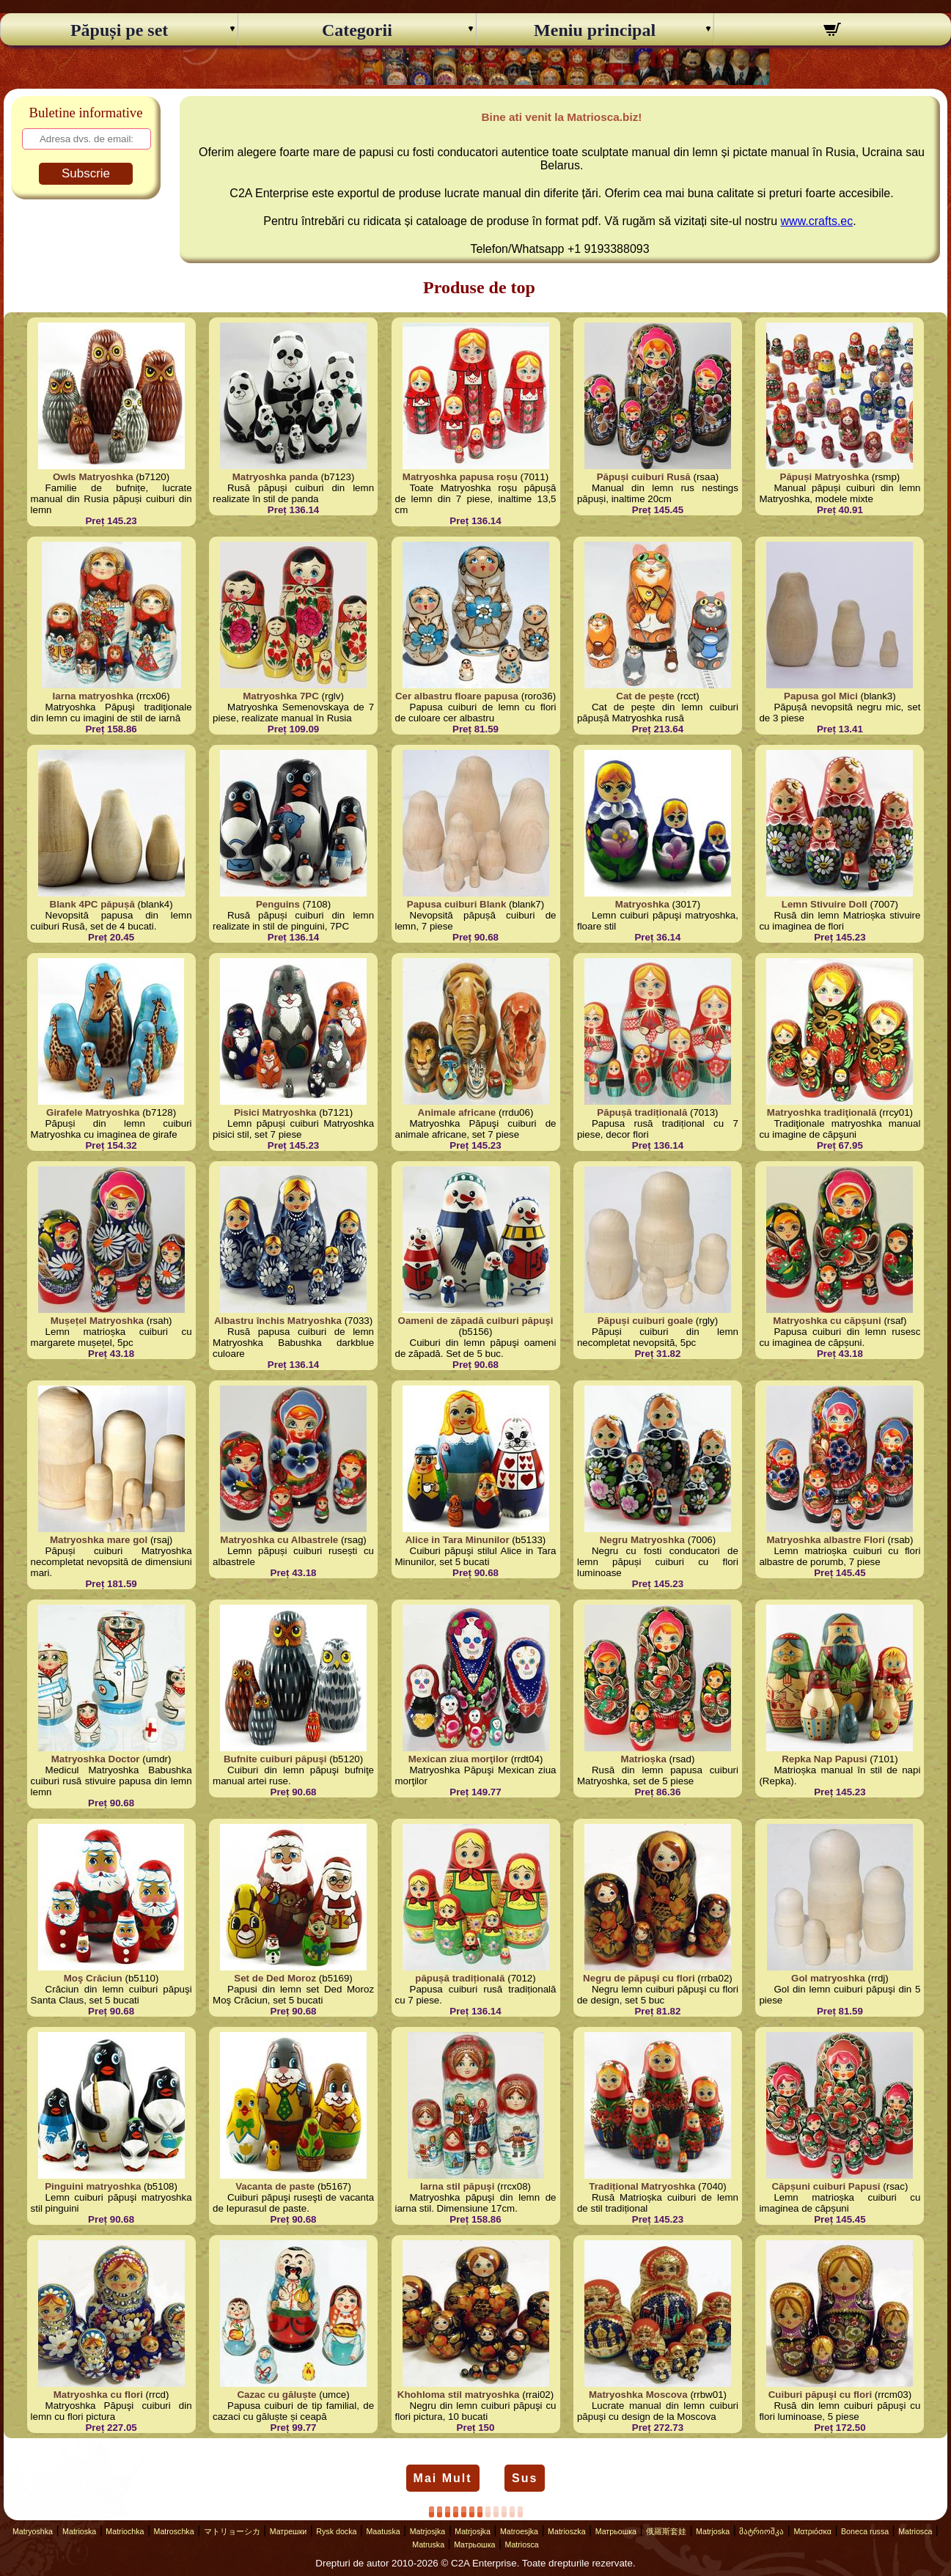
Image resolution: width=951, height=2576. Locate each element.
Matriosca (915, 2531)
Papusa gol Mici (821, 696)
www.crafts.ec (817, 221)
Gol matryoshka (828, 1978)
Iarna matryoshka (93, 696)
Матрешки (288, 2531)
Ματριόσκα (812, 2531)
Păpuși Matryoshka (824, 476)
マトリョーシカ (232, 2531)
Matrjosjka (428, 2531)
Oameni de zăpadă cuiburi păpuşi (476, 1320)
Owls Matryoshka (93, 476)
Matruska (428, 2544)
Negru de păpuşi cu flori (639, 1978)
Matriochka (125, 2531)
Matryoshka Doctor (95, 1758)
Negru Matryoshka (642, 1539)
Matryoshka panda (275, 476)
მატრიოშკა (761, 2531)
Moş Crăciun (93, 1978)
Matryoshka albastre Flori (825, 1539)
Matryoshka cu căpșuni (827, 1320)
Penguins (278, 904)
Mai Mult (443, 2478)
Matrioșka (644, 1758)
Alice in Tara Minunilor (457, 1539)
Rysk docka (336, 2531)
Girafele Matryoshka (92, 1112)
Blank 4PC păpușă (92, 904)
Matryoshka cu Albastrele (279, 1539)
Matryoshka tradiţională (822, 1112)
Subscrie (86, 173)
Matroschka (174, 2531)
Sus (524, 2478)
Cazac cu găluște (276, 2394)
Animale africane (457, 1112)
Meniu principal (595, 30)
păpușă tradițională (459, 1978)
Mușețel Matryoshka (97, 1320)
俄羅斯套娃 (666, 2531)
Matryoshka (642, 904)
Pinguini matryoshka (93, 2186)
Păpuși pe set (119, 30)
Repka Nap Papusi (824, 1758)
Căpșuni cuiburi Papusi (825, 2186)
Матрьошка (615, 2531)
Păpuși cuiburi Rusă (644, 476)
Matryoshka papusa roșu (460, 476)
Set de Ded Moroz (275, 1978)
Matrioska (79, 2531)
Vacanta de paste (275, 2186)
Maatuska (383, 2531)
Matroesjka (519, 2531)
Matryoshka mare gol (98, 1539)
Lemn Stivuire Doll (824, 904)
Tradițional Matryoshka (642, 2186)
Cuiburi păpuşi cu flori (820, 2394)
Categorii (357, 30)
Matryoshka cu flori (98, 2394)
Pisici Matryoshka (275, 1112)
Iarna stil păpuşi (457, 2186)
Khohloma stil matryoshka (458, 2394)
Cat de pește (645, 696)
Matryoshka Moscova (638, 2394)
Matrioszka (567, 2531)
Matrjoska (713, 2531)
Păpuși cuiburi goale (645, 1320)
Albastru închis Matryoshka (278, 1320)
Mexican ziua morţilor (458, 1758)
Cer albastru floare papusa (456, 696)
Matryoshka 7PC (281, 696)
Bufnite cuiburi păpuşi (275, 1758)
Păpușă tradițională (642, 1112)
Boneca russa (865, 2531)
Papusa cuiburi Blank (457, 904)
